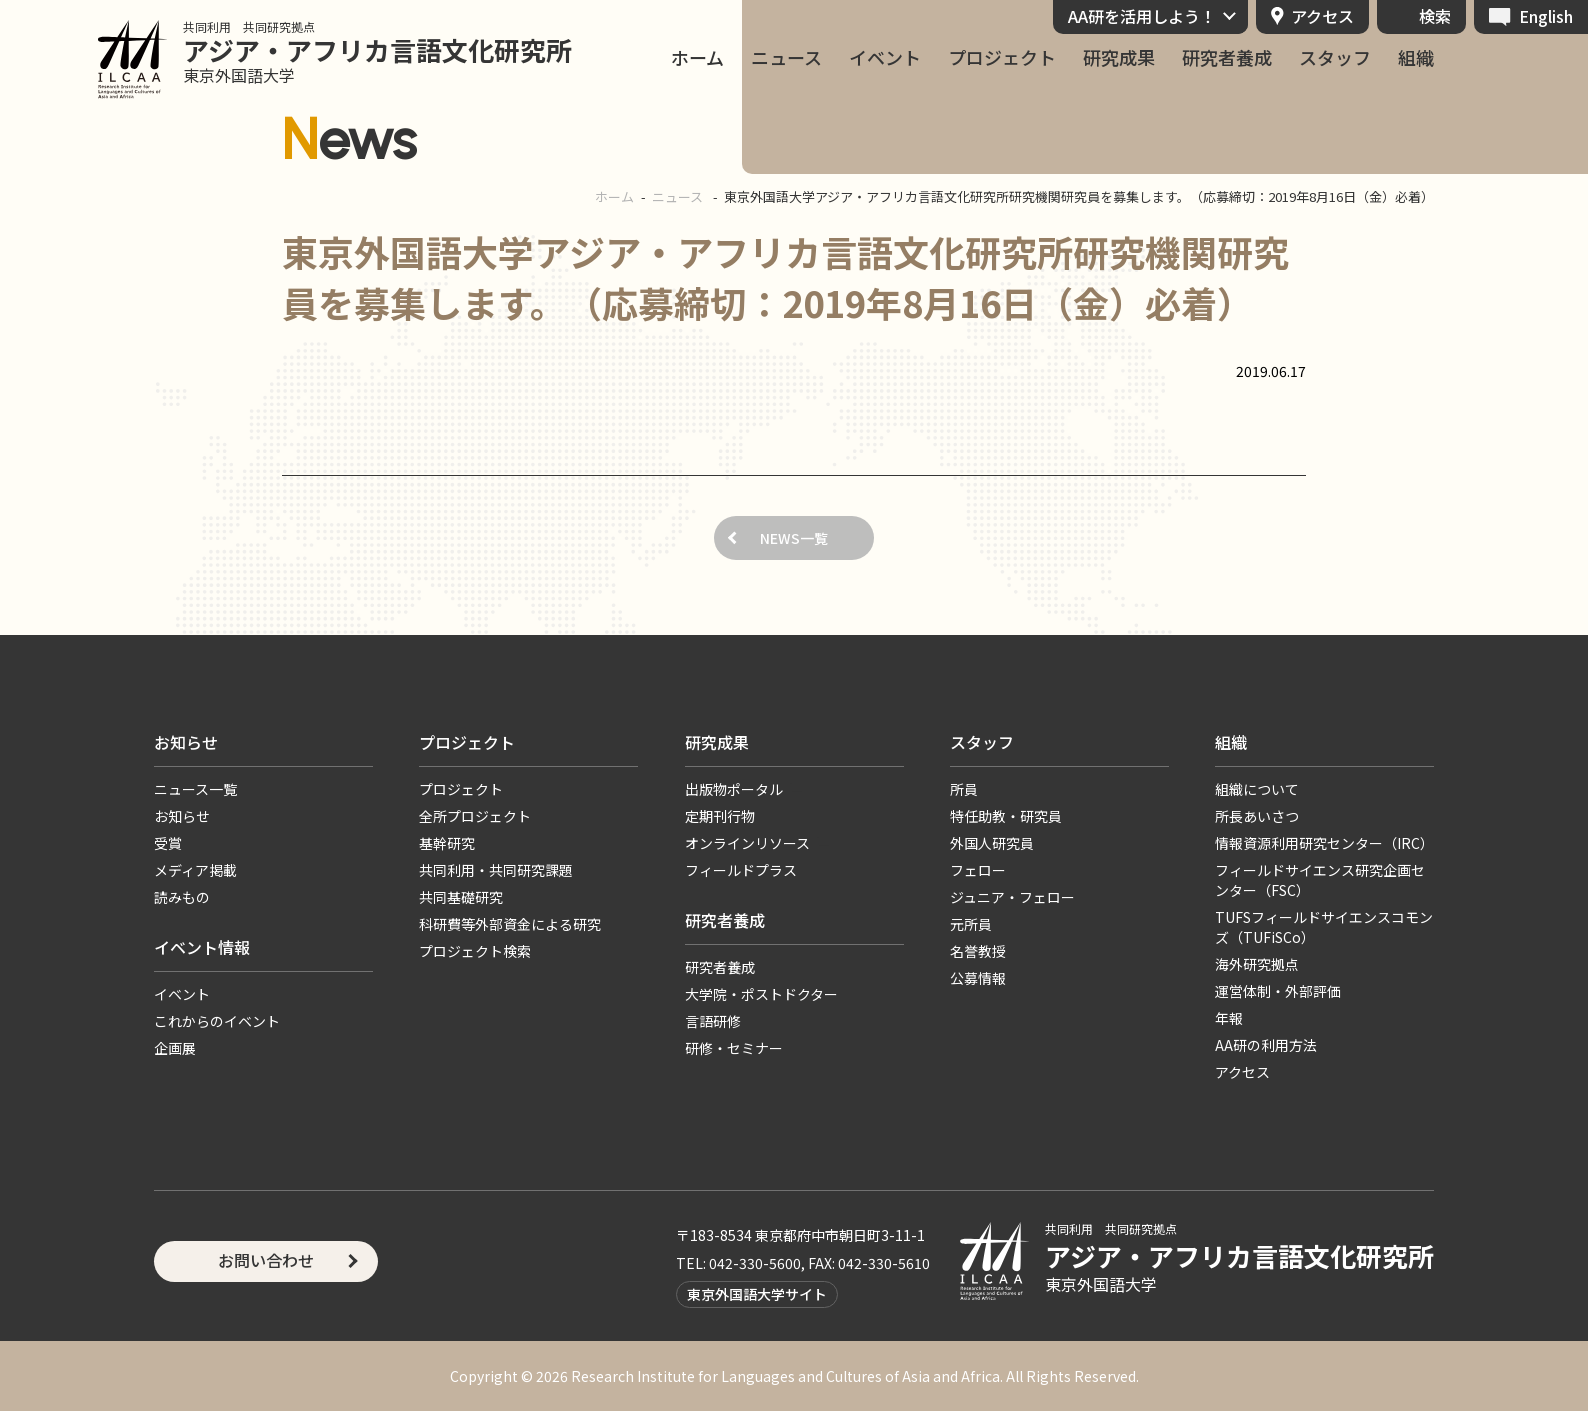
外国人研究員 (992, 843)
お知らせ (186, 742)
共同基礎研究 (461, 897)
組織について (1257, 789)
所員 (964, 789)
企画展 (175, 1048)
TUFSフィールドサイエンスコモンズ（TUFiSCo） (1324, 927)
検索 (1435, 16)
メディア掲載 (195, 870)
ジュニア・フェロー (1012, 897)
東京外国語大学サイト (757, 1294)
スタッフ (1335, 57)
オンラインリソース (747, 843)
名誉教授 (978, 951)
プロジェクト (1002, 57)
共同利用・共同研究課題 (496, 870)
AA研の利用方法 (1266, 1045)
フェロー (978, 870)
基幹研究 (447, 843)
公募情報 (978, 978)
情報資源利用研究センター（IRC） (1324, 843)
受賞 (168, 843)
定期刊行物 (720, 816)
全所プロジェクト (475, 816)
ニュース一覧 (195, 789)
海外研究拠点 (1257, 964)
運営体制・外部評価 (1278, 991)
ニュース (786, 57)
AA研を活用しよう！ (1142, 16)
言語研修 (713, 1021)
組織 (1416, 57)
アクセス (1322, 16)
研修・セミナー (734, 1048)
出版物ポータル (734, 789)
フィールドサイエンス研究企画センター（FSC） (1320, 880)
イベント (885, 57)
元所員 (971, 924)
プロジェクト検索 (475, 951)
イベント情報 (202, 947)
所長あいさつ (1257, 816)
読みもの (182, 897)
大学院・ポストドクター (761, 994)
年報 (1229, 1018)
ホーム (697, 57)
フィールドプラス (741, 870)
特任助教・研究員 (1006, 816)
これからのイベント (217, 1021)
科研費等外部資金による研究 (510, 924)
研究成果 (1119, 57)
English (1546, 16)
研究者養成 (1227, 57)
